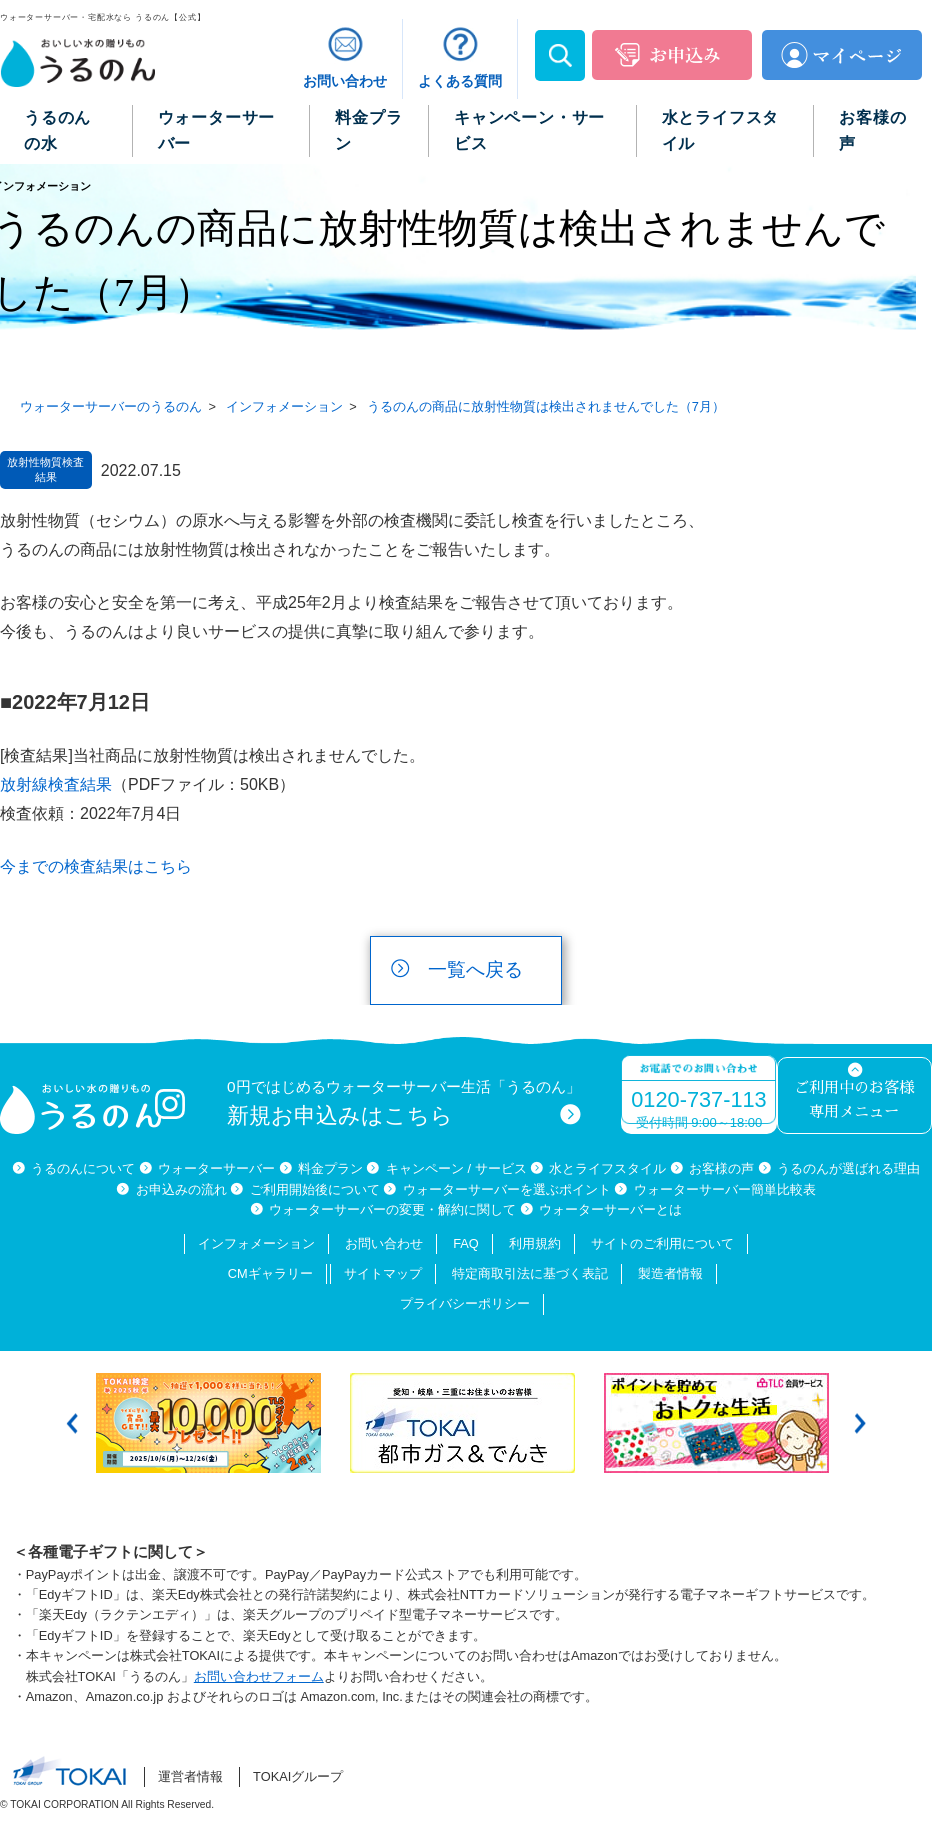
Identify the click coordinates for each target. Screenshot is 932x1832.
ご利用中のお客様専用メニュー (854, 1100)
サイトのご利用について (662, 1243)
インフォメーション (256, 1243)
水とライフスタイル (607, 1168)
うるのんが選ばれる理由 (848, 1168)
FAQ (466, 1243)
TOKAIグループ (298, 1776)
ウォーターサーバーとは (610, 1209)
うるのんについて (83, 1168)
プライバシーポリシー (465, 1303)
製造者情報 (670, 1273)
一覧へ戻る (475, 969)
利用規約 (535, 1243)
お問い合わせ (384, 1243)
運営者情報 (190, 1776)
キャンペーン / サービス (456, 1168)
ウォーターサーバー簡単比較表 (725, 1189)
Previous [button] (72, 1423)
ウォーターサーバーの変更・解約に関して (392, 1209)
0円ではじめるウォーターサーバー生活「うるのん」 (404, 1103)
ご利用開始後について (315, 1189)
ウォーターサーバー (216, 1168)
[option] (213, 1423)
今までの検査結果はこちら (96, 866)
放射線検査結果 (56, 784)
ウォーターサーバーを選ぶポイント (507, 1189)
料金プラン (330, 1168)
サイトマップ (383, 1273)
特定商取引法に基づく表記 (530, 1273)
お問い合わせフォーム (259, 1676)
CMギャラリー (270, 1273)
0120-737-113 (698, 1099)
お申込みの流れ (181, 1189)
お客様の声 (721, 1168)
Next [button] (860, 1423)
